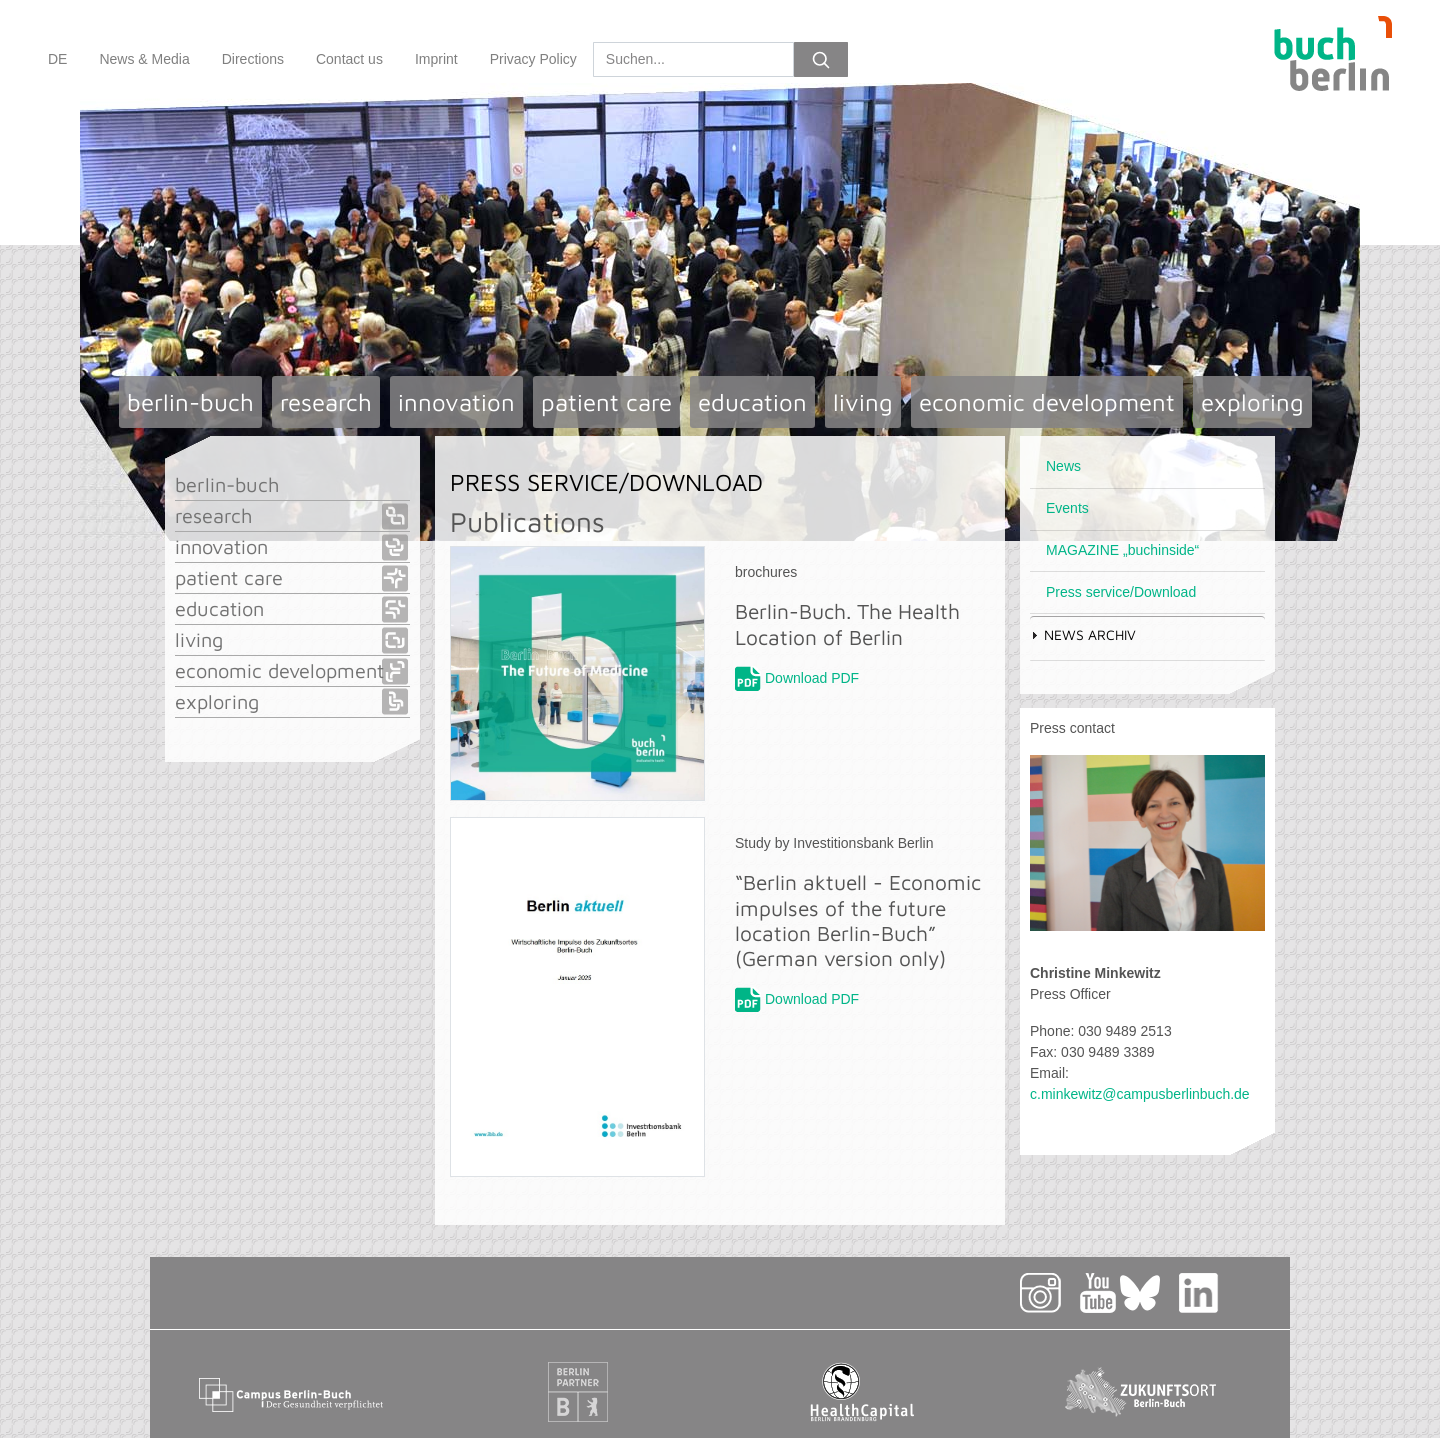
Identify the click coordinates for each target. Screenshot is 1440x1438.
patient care (606, 402)
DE (57, 59)
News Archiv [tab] (1083, 634)
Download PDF (812, 678)
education (752, 402)
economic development (1047, 402)
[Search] (693, 59)
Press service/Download (1121, 592)
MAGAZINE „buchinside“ (1122, 550)
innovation (456, 402)
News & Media (144, 59)
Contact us (349, 59)
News (1063, 466)
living (863, 402)
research (326, 402)
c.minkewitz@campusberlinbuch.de (1140, 1094)
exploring (1252, 402)
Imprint (436, 59)
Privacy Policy (533, 59)
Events (1067, 508)
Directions (253, 59)
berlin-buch (190, 402)
